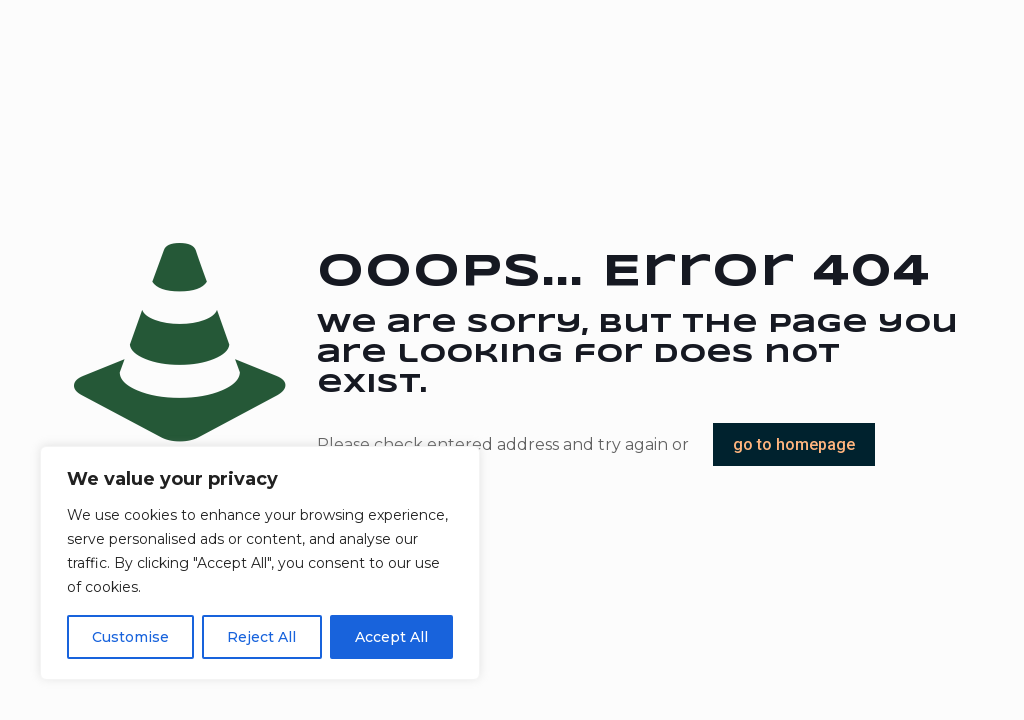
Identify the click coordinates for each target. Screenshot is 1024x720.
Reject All (261, 637)
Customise (130, 637)
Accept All (391, 637)
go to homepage (794, 444)
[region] (260, 563)
